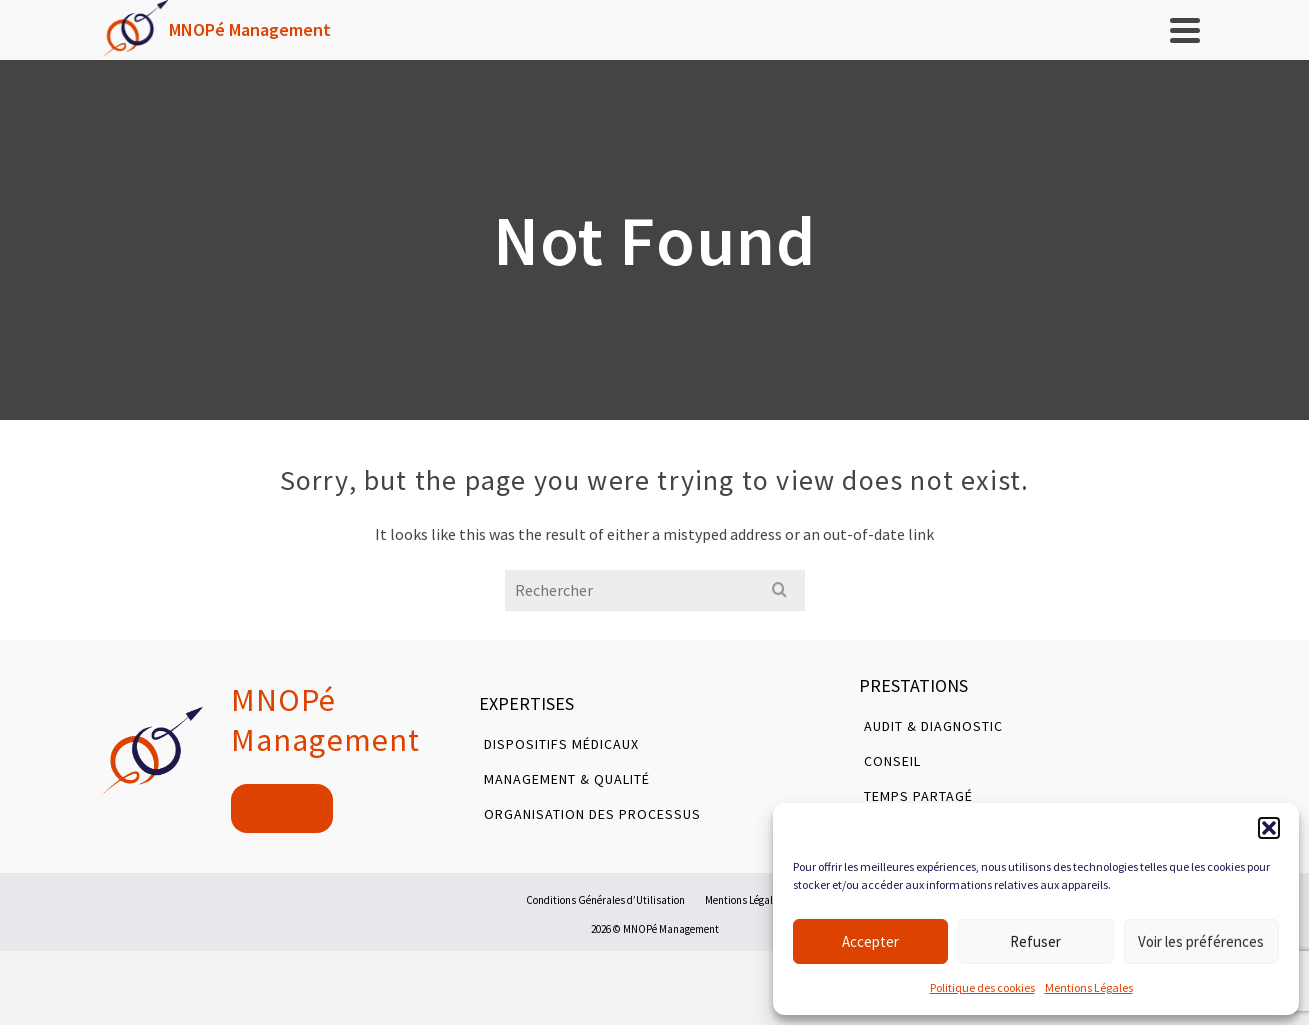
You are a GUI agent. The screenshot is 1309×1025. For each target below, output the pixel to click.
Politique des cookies (982, 987)
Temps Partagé (918, 796)
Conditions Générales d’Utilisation (605, 900)
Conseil (892, 761)
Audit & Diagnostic (933, 726)
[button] (1269, 828)
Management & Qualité (567, 779)
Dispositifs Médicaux (561, 744)
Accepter (870, 941)
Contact (282, 808)
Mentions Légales (1089, 987)
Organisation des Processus (592, 814)
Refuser (1035, 941)
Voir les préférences (1201, 941)
